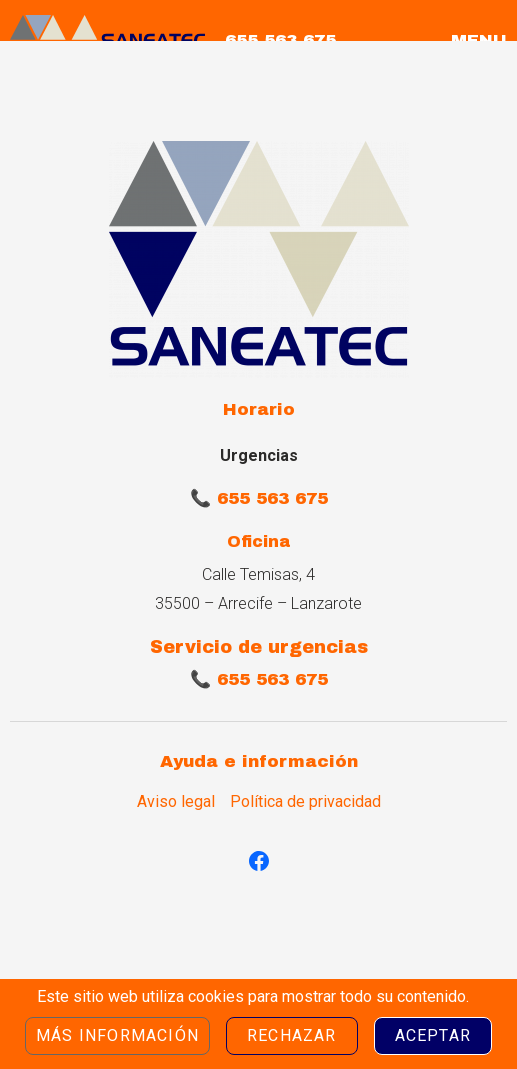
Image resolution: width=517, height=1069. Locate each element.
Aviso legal (176, 802)
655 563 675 (280, 40)
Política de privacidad (305, 802)
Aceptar (433, 1035)
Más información (117, 1035)
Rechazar (292, 1035)
